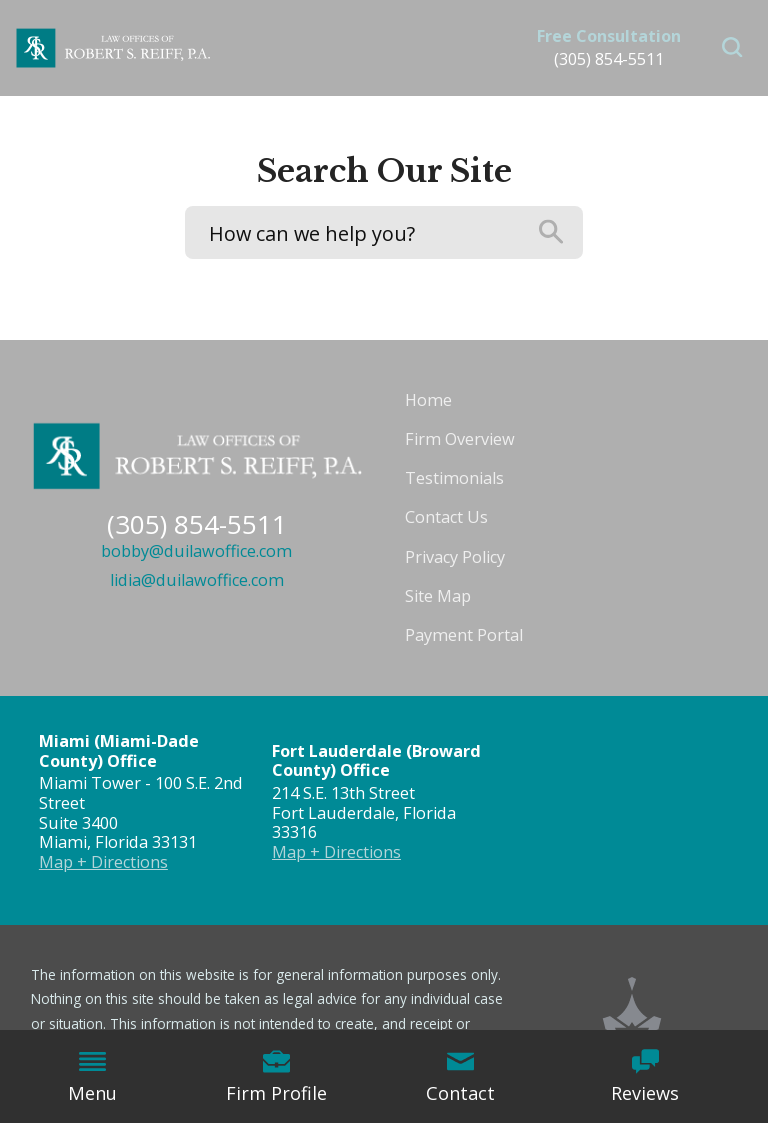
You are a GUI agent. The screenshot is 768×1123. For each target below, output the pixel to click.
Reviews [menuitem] (645, 1076)
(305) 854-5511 (609, 59)
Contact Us (446, 517)
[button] (732, 48)
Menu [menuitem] (92, 1076)
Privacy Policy (455, 557)
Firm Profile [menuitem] (276, 1076)
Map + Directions (103, 862)
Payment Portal (464, 635)
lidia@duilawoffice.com (197, 580)
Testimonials (454, 478)
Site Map (438, 596)
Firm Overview (460, 439)
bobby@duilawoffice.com (196, 551)
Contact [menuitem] (460, 1076)
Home (428, 400)
